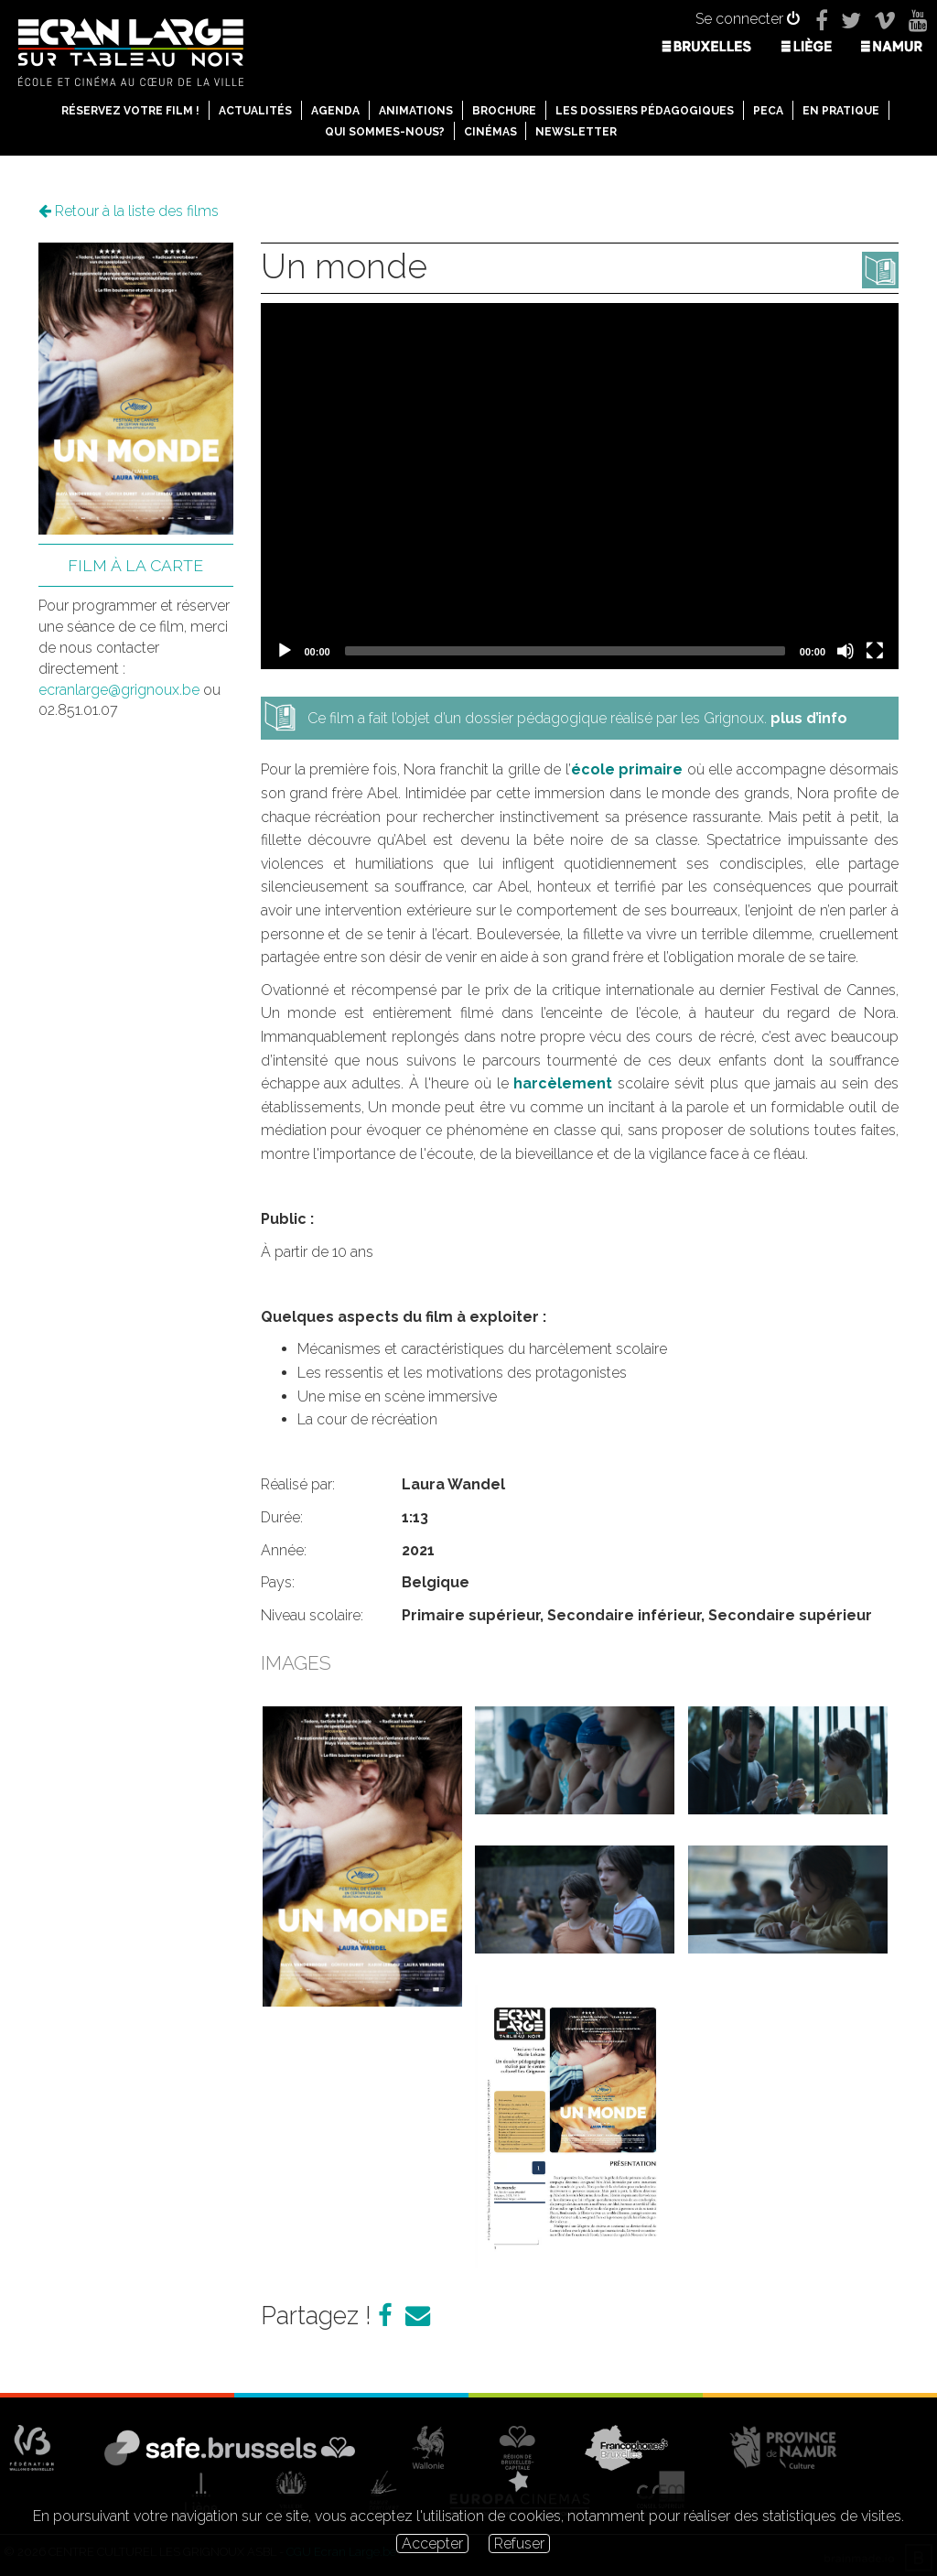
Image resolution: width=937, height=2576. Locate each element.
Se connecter (747, 18)
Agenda (335, 110)
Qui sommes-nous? (385, 131)
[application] (580, 486)
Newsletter (576, 131)
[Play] (284, 651)
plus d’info (808, 718)
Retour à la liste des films (128, 211)
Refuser (519, 2543)
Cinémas (490, 131)
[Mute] (845, 651)
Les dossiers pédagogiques (644, 110)
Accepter (432, 2543)
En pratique (840, 110)
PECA (768, 110)
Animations (416, 110)
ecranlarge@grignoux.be (118, 689)
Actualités (255, 110)
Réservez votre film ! (130, 110)
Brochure (504, 110)
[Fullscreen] (875, 651)
